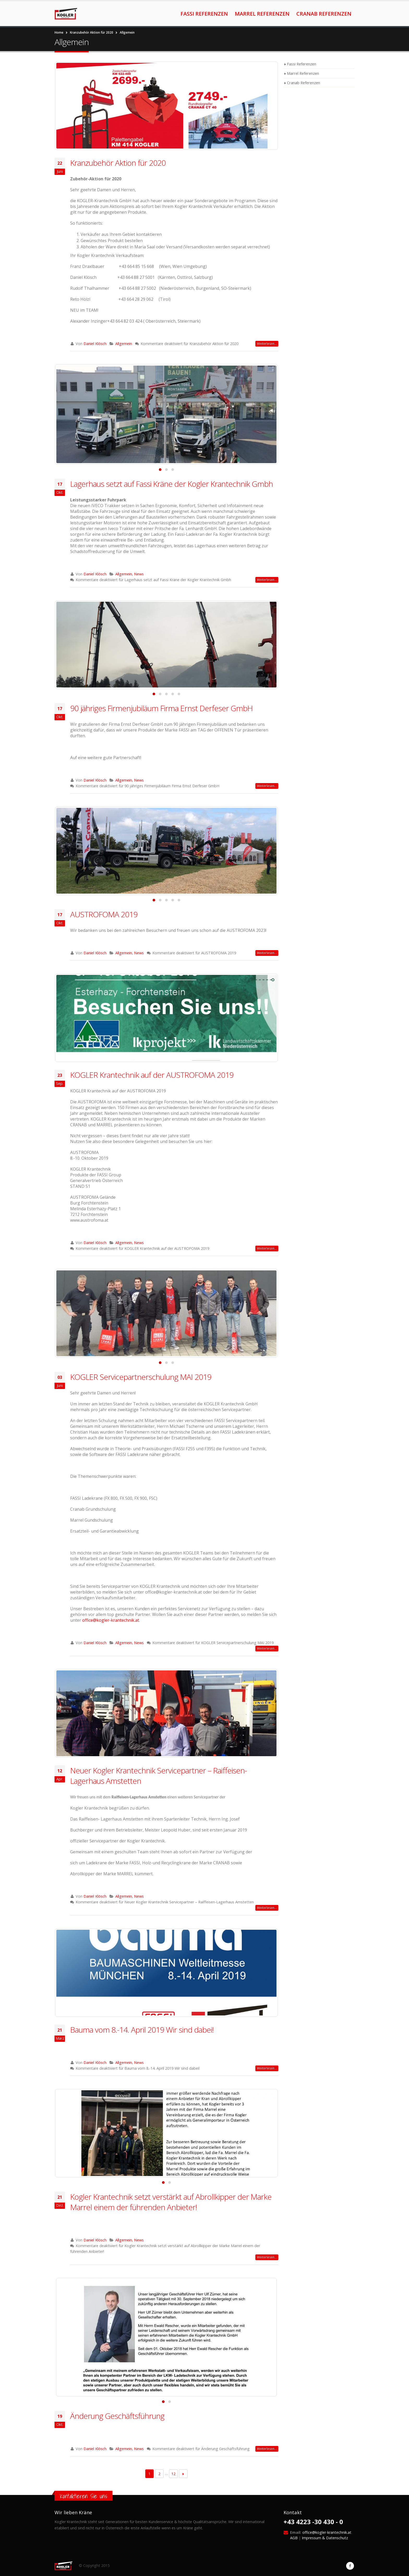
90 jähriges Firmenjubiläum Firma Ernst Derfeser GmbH (161, 708)
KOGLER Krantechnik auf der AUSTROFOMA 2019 (151, 1074)
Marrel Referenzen (262, 13)
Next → (183, 2473)
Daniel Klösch (94, 343)
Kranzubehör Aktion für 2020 (118, 162)
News (139, 573)
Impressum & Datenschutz (325, 2537)
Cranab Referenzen (323, 13)
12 (173, 2473)
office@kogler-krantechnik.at (110, 1620)
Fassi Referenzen (204, 13)
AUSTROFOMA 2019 (103, 914)
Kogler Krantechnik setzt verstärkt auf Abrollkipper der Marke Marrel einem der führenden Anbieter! (171, 2201)
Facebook (350, 2566)
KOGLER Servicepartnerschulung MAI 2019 (140, 1377)
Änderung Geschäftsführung (117, 2416)
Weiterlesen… (267, 343)
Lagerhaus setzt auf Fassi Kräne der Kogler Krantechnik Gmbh (171, 483)
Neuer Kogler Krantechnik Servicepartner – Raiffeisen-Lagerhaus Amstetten (158, 1775)
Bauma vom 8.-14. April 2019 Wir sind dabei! (142, 2029)
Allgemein (123, 343)
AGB (294, 2537)
